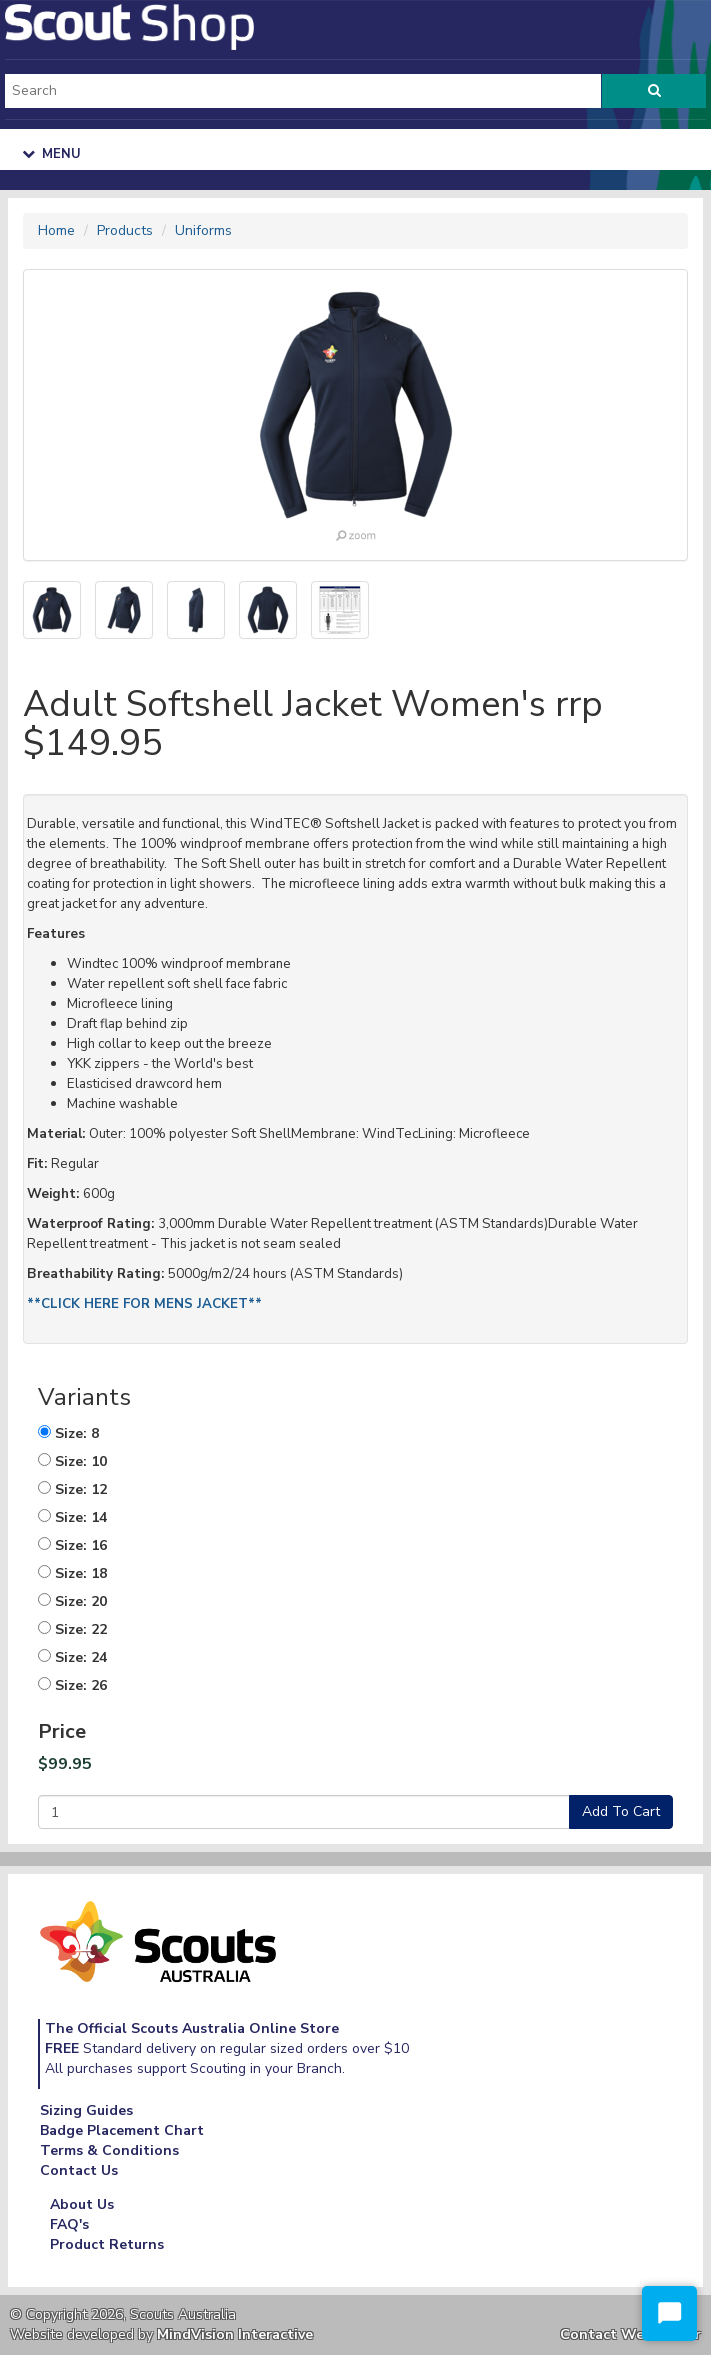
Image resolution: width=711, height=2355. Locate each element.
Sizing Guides (86, 2110)
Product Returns (107, 2244)
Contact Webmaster (630, 2334)
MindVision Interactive (235, 2334)
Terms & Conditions (109, 2150)
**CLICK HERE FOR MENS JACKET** (144, 1304)
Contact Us (79, 2170)
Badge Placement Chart (122, 2130)
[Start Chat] (669, 2313)
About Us (82, 2204)
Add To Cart (621, 1811)
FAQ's (69, 2224)
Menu (52, 154)
